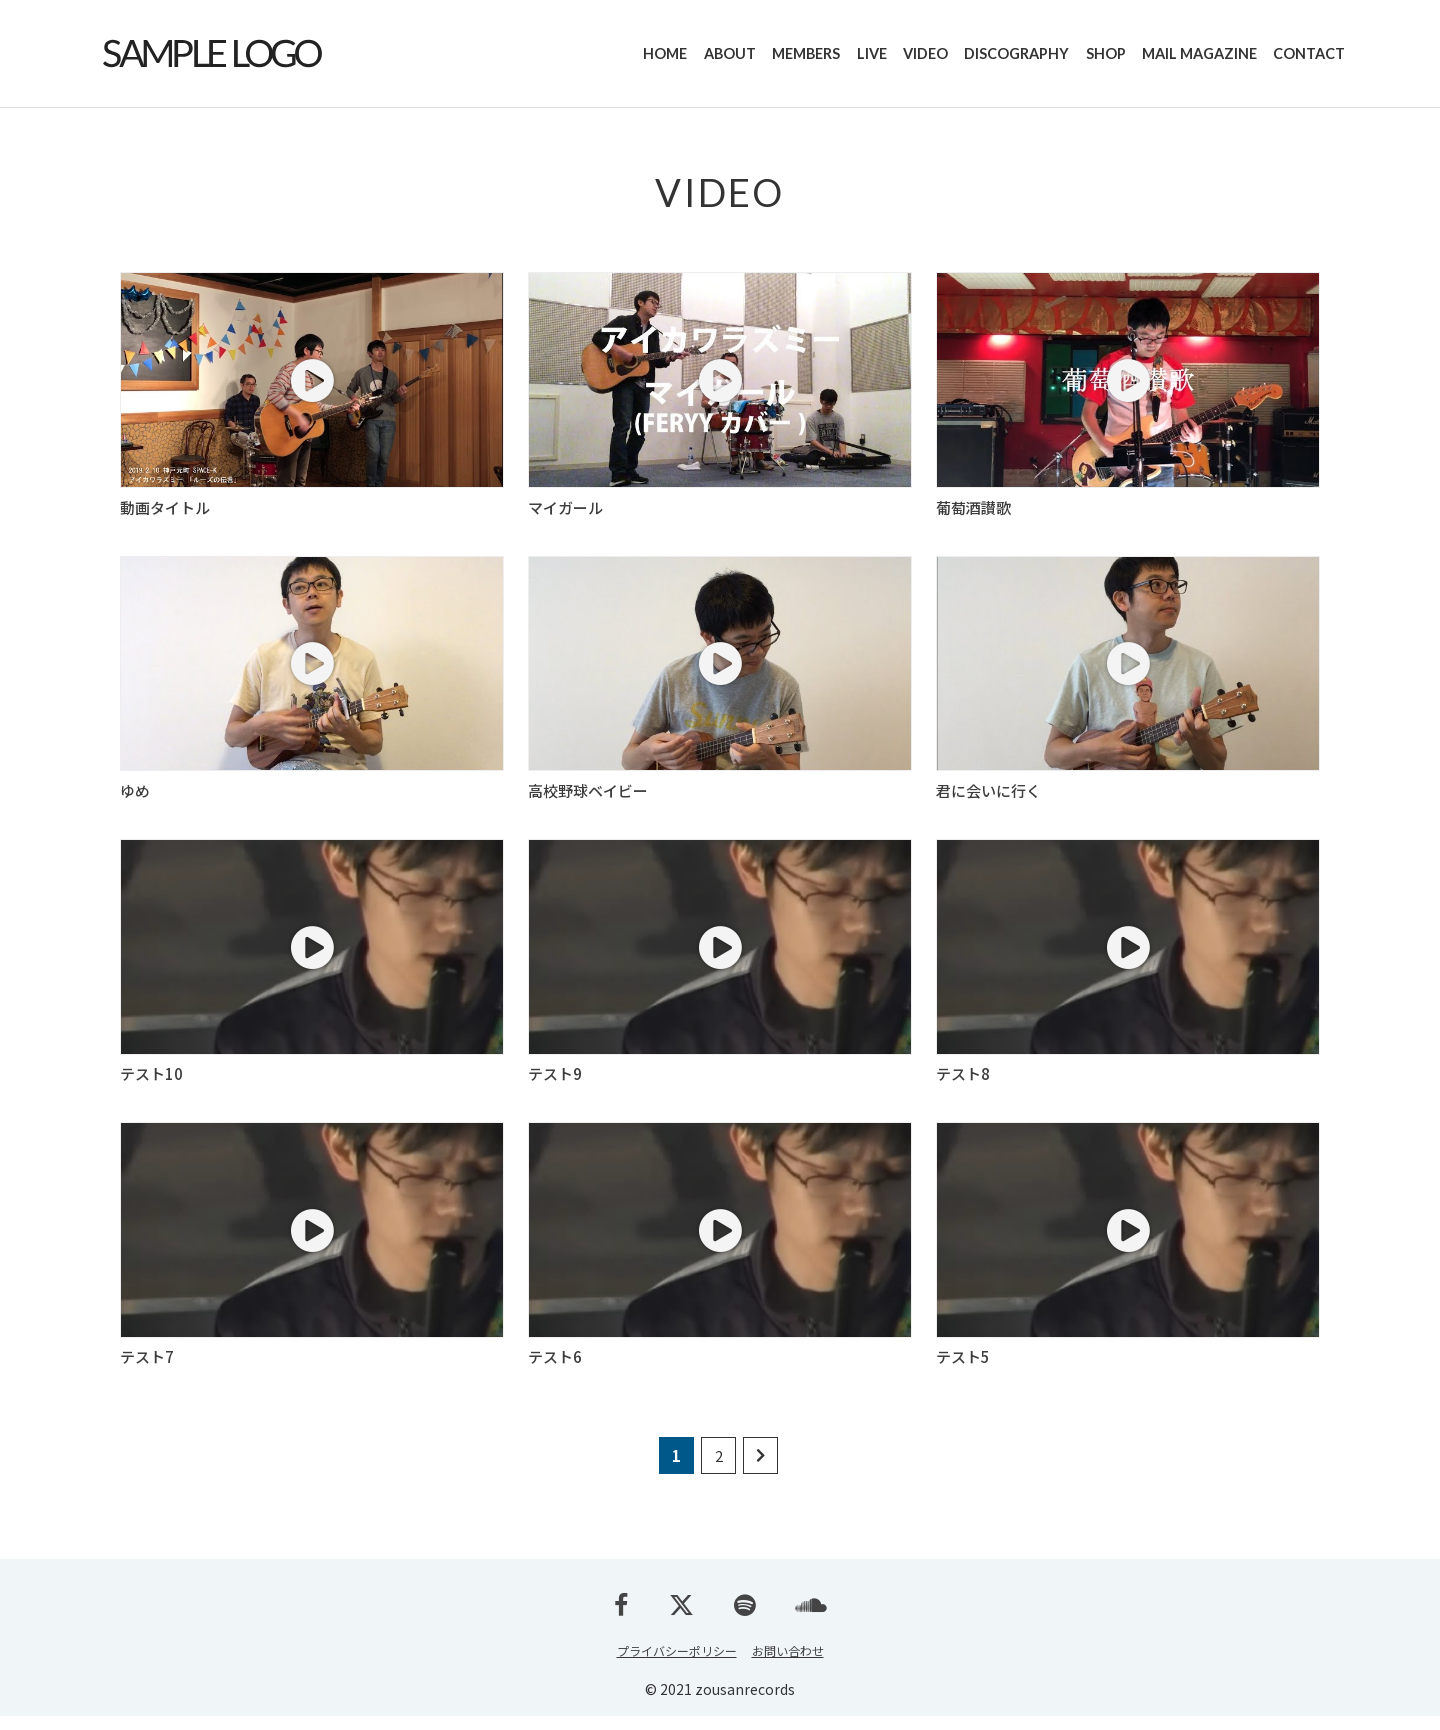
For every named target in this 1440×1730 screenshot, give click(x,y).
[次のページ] (760, 1469)
